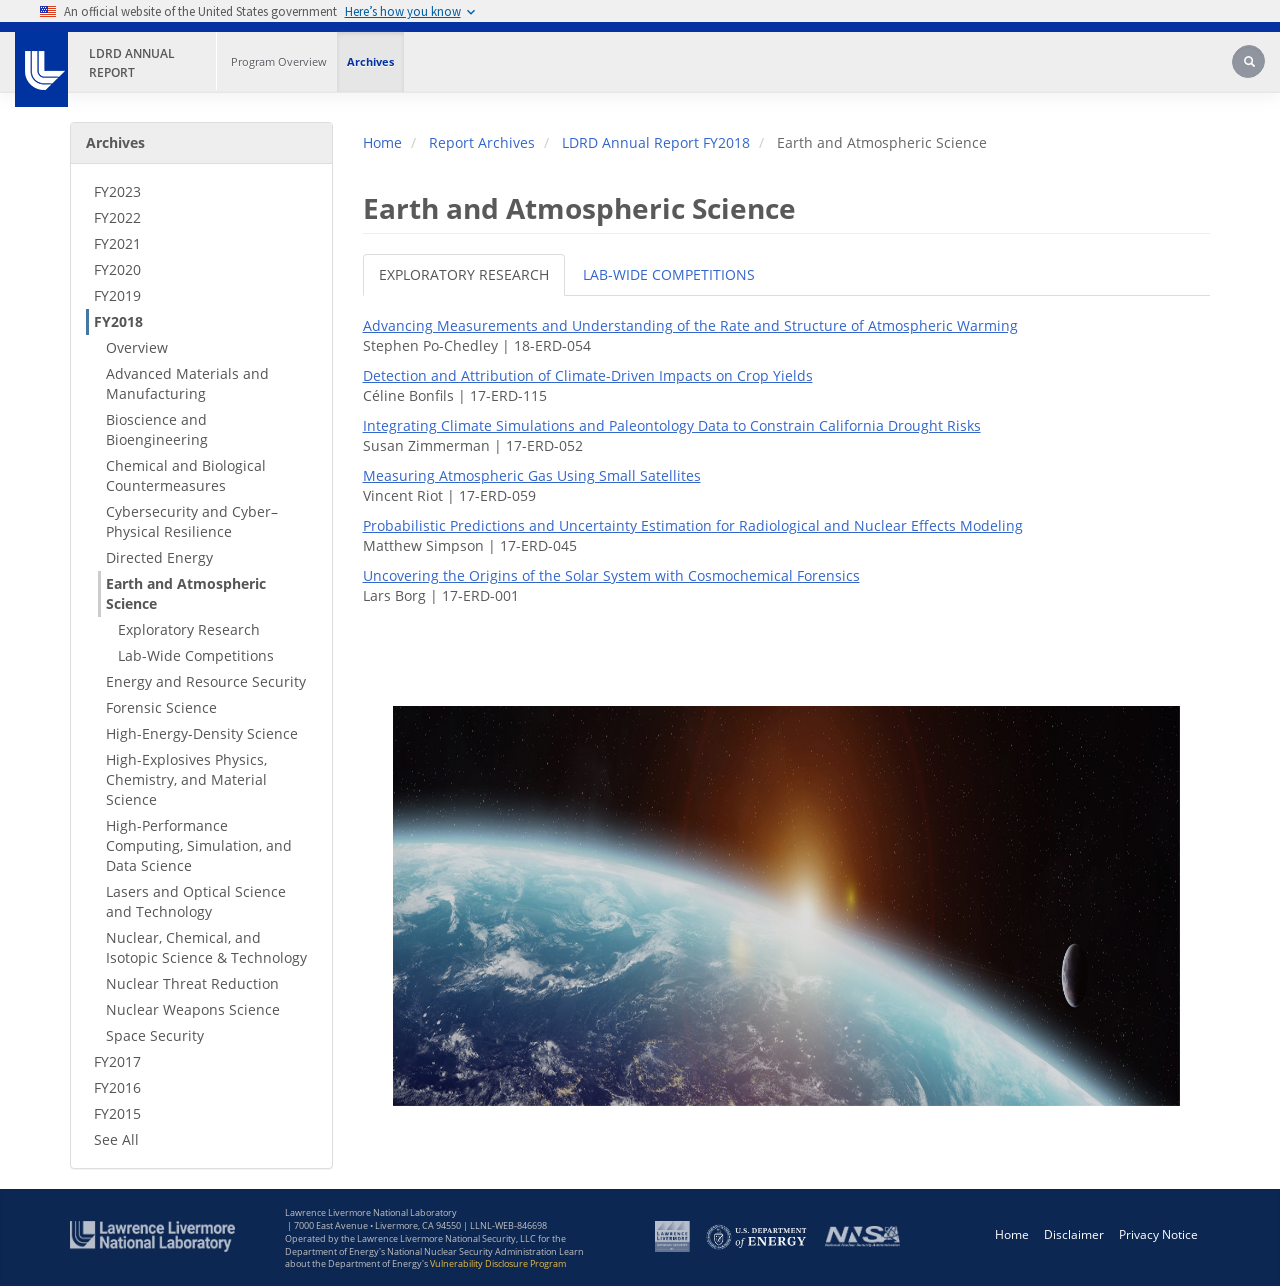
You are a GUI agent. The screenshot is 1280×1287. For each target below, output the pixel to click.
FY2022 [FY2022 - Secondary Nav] (117, 217)
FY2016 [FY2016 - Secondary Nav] (117, 1087)
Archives (115, 142)
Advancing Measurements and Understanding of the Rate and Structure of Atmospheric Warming (690, 325)
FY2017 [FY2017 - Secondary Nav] (117, 1061)
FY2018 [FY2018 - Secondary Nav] (118, 321)
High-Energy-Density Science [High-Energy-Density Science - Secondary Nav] (202, 733)
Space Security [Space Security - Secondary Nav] (155, 1035)
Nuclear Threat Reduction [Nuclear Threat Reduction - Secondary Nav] (192, 983)
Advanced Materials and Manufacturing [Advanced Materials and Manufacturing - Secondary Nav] (187, 383)
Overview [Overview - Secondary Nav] (137, 347)
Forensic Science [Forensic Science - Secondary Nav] (161, 707)
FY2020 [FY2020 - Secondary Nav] (117, 269)
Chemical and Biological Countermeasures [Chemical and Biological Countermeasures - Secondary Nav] (186, 475)
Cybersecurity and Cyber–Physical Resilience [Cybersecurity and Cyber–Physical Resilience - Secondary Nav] (192, 521)
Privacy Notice (1158, 1234)
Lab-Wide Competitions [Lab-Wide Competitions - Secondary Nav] (196, 655)
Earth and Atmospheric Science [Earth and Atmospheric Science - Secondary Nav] (186, 593)
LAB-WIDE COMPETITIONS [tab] (669, 274)
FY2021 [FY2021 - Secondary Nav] (117, 243)
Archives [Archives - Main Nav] (370, 61)
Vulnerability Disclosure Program (498, 1263)
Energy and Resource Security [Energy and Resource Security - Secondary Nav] (206, 681)
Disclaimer (1074, 1234)
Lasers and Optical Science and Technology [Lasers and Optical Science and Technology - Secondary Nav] (196, 901)
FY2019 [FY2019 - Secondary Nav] (117, 295)
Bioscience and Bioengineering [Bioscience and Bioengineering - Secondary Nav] (157, 429)
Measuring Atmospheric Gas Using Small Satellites (532, 475)
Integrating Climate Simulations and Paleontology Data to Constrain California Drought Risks (672, 425)
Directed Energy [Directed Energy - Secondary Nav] (159, 557)
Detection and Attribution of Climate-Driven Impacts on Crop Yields (588, 375)
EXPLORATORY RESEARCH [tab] (464, 274)
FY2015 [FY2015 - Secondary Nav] (117, 1113)
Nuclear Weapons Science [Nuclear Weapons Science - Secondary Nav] (193, 1009)
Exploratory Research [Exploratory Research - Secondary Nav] (189, 629)
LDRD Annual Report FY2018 (656, 142)
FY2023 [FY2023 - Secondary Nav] (117, 191)
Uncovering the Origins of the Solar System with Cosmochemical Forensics (611, 575)
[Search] (1250, 64)
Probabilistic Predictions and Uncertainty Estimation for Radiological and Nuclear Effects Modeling (693, 525)
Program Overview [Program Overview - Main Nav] (279, 61)
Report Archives (482, 142)
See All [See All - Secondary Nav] (116, 1139)
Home (382, 142)
